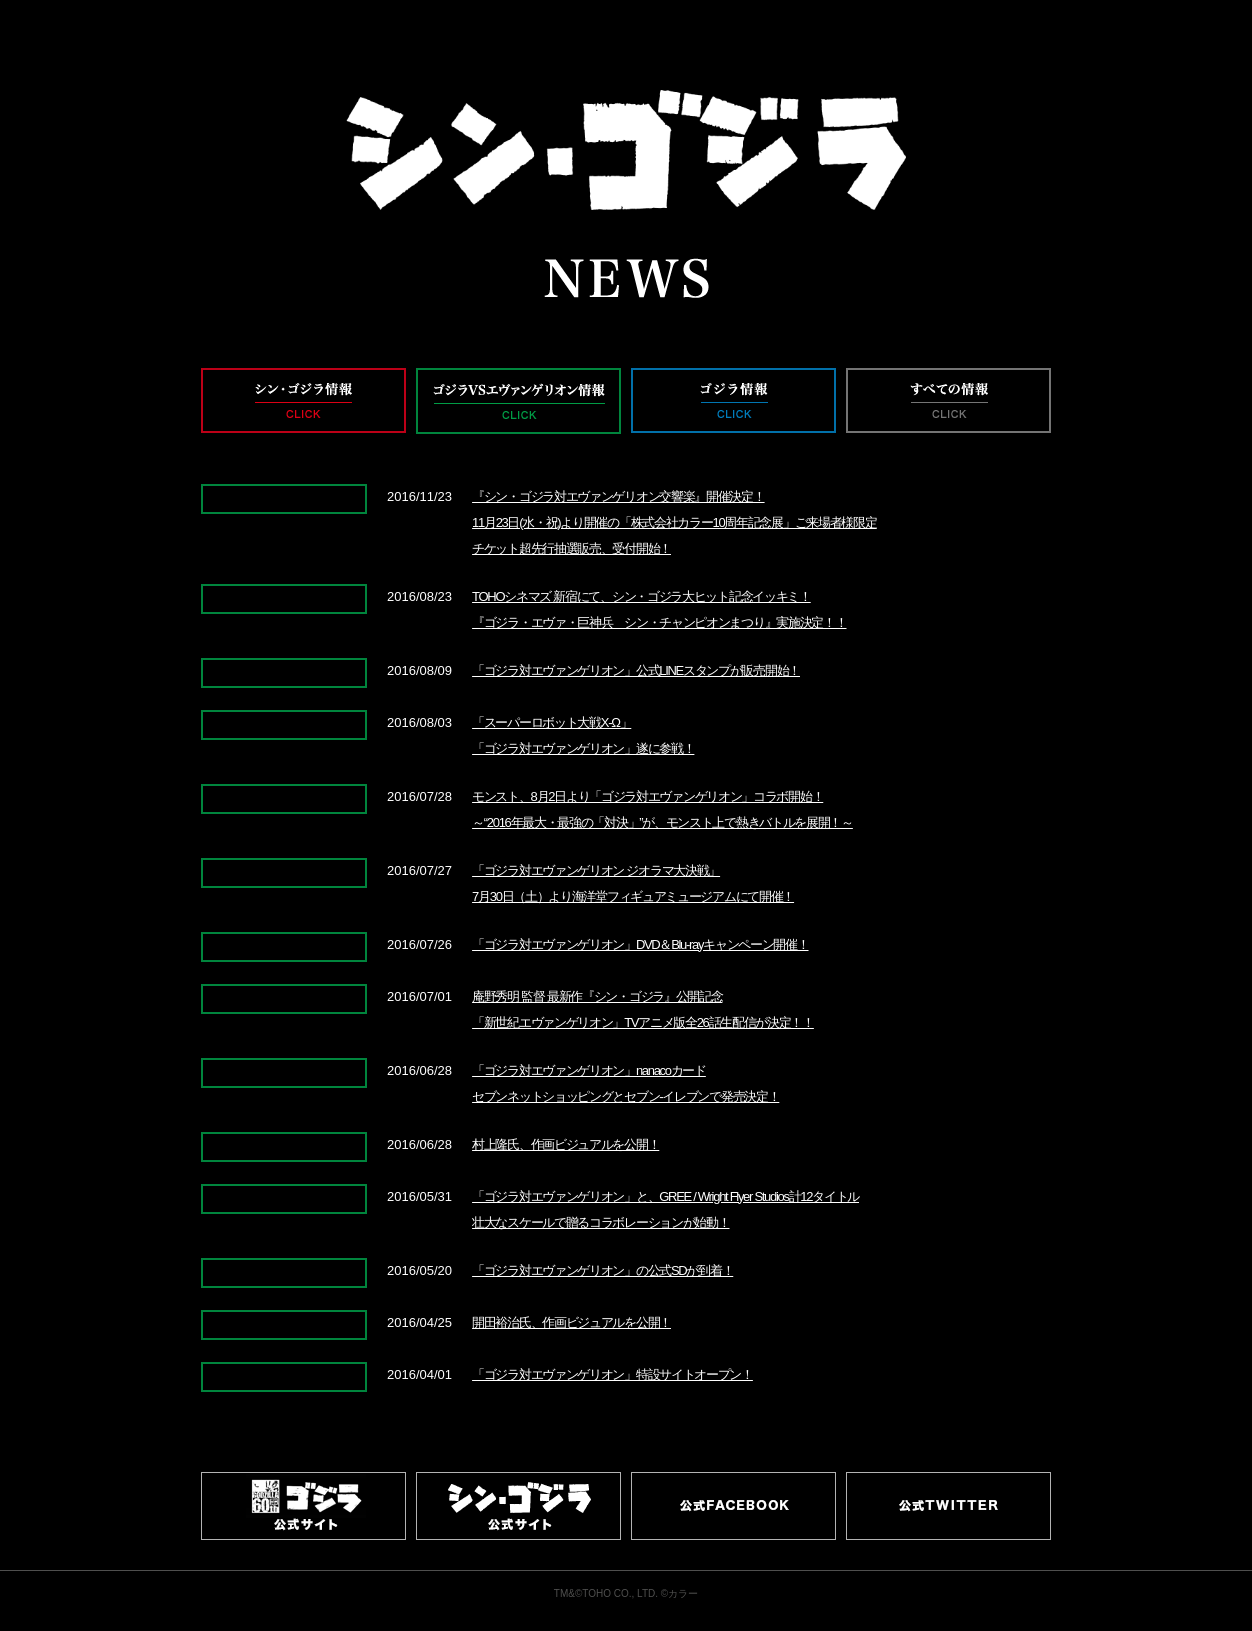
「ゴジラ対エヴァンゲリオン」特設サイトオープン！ (612, 1374)
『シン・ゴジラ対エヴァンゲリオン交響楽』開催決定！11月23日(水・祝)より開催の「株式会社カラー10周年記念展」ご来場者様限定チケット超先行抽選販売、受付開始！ (674, 522)
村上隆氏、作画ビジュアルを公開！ (565, 1144)
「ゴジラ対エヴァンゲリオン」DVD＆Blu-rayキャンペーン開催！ (640, 944)
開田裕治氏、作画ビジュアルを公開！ (571, 1322)
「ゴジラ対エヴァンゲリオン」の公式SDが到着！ (602, 1270)
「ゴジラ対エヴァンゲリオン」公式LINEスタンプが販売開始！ (636, 670)
